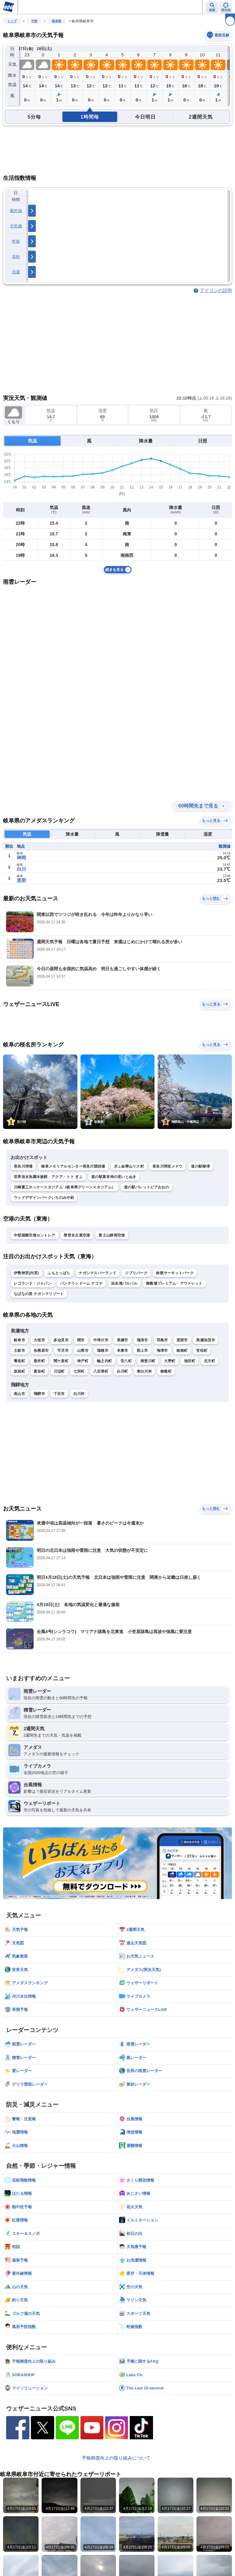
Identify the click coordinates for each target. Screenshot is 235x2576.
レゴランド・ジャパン (32, 1283)
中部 (34, 21)
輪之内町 (104, 1361)
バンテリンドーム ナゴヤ (81, 1283)
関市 (81, 1340)
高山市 (19, 1394)
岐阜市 (19, 1340)
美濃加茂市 (205, 1340)
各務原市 (41, 1350)
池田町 (189, 1361)
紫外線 (16, 211)
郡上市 (142, 1350)
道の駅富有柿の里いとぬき (113, 1177)
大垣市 (39, 1340)
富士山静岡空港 (112, 1235)
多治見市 (61, 1340)
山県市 (82, 1350)
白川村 (79, 1394)
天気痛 (16, 226)
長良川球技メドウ (167, 1166)
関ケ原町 (61, 1361)
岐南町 (182, 1350)
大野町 (169, 1361)
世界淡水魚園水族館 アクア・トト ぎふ (48, 1177)
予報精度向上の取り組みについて (116, 2457)
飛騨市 (39, 1394)
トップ (12, 21)
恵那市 (182, 1340)
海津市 (162, 1350)
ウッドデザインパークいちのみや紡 (44, 1197)
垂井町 (39, 1361)
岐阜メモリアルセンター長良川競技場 (73, 1166)
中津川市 (100, 1340)
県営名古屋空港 (77, 1235)
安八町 (126, 1361)
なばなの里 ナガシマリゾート (39, 1294)
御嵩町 (166, 1371)
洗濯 (16, 272)
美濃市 (122, 1340)
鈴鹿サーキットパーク (175, 1273)
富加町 (39, 1371)
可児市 (63, 1350)
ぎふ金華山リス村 (129, 1166)
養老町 (19, 1361)
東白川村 (144, 1371)
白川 (21, 869)
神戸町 (82, 1361)
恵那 (21, 880)
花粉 (16, 257)
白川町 (122, 1371)
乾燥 (16, 241)
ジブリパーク (136, 1273)
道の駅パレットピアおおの (146, 1187)
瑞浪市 (142, 1340)
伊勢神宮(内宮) (26, 1273)
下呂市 (59, 1394)
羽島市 (162, 1340)
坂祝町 (19, 1371)
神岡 (21, 857)
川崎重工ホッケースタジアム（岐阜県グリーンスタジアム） (64, 1187)
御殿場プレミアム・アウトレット (174, 1283)
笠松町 (201, 1350)
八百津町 (100, 1371)
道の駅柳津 (200, 1166)
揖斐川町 (147, 1361)
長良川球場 (23, 1166)
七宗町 (79, 1371)
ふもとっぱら (58, 1273)
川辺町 (59, 1371)
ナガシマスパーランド (97, 1273)
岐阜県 (56, 21)
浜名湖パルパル (124, 1283)
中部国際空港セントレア (34, 1235)
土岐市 (19, 1350)
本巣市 (122, 1350)
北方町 (209, 1361)
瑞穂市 (102, 1350)
